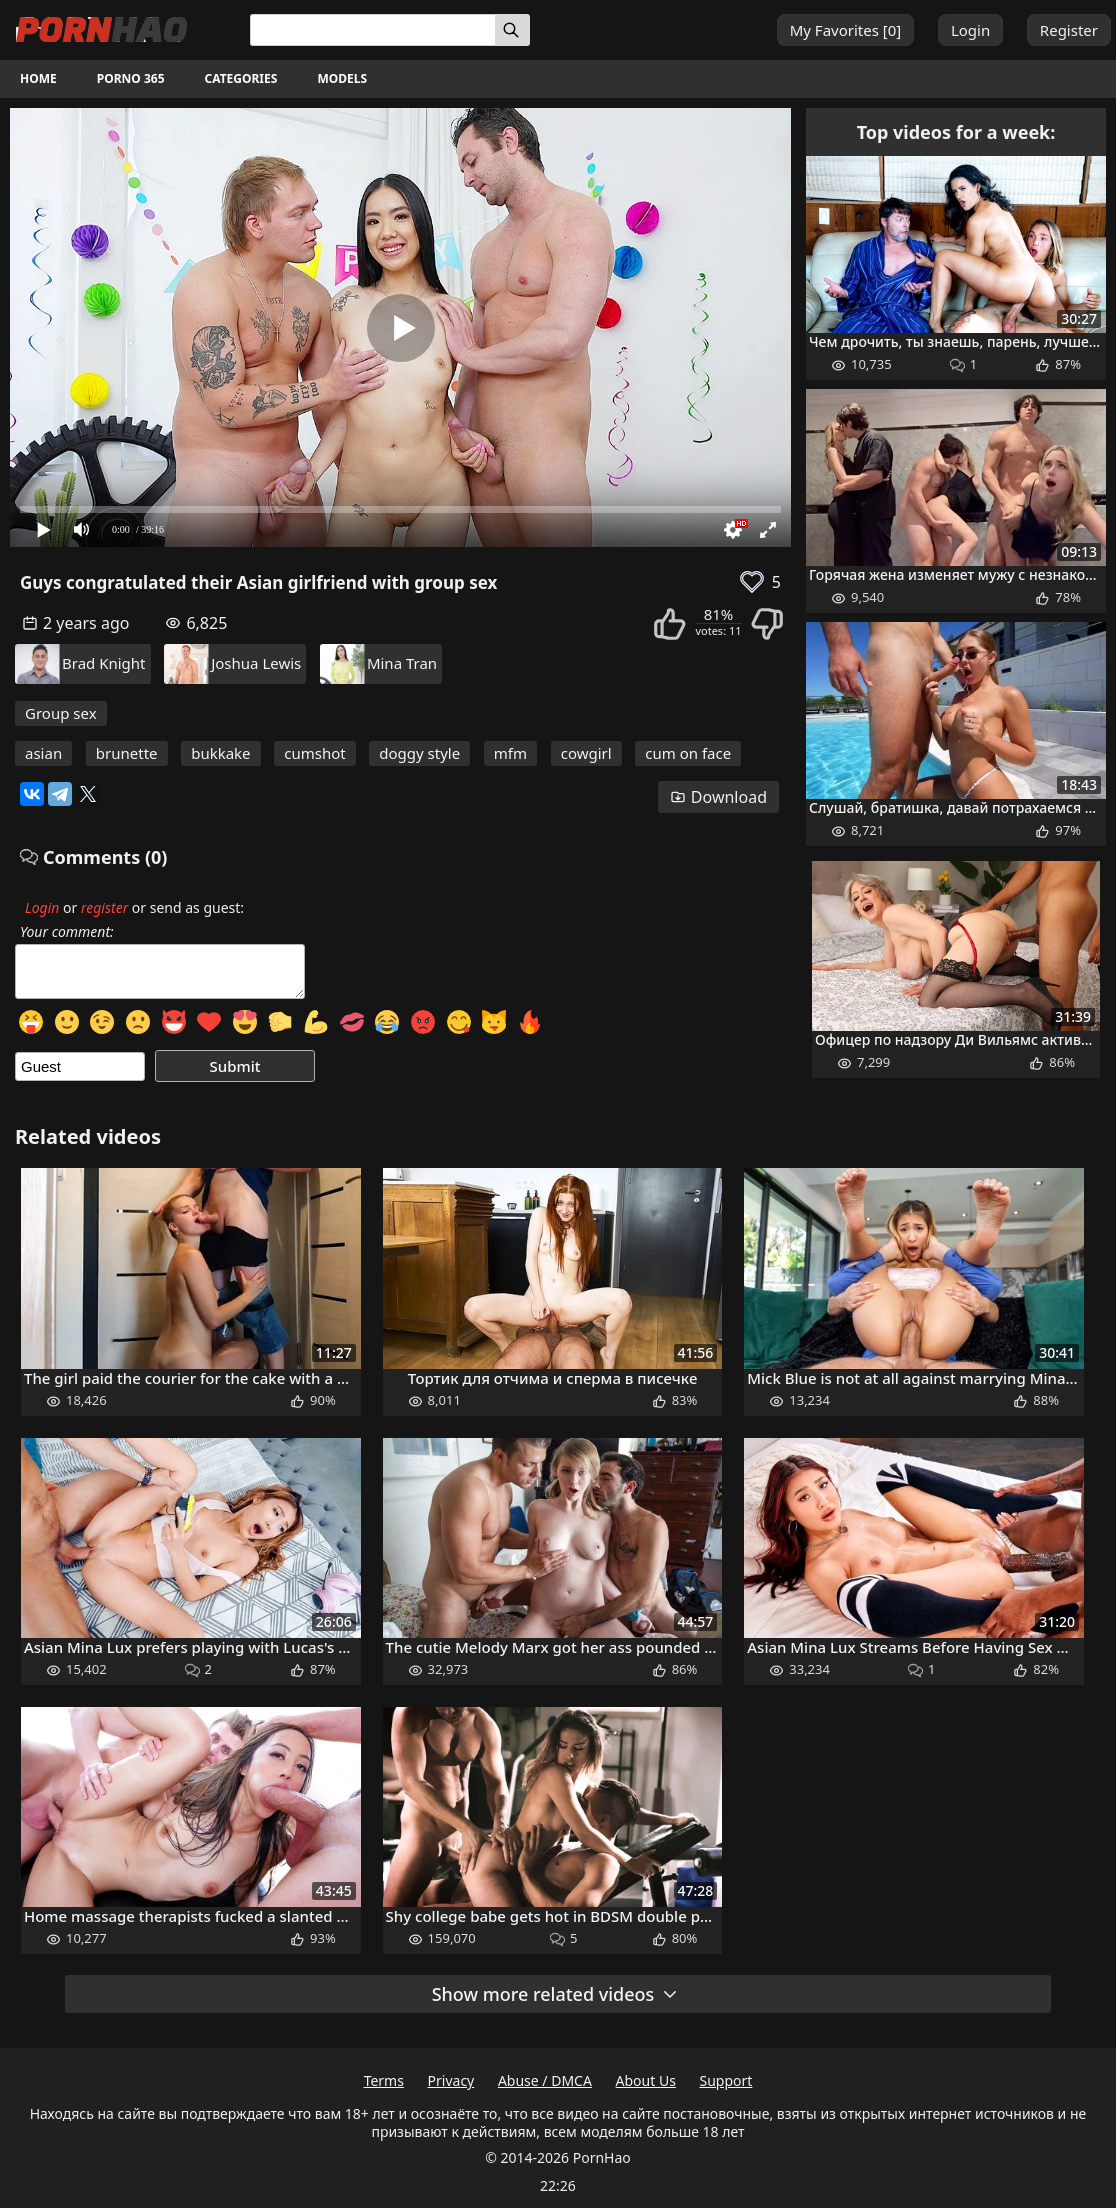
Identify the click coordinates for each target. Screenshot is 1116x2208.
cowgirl (586, 753)
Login (970, 30)
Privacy (451, 2080)
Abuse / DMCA (545, 2080)
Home (38, 78)
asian (43, 753)
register (104, 907)
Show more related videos (556, 1994)
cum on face (688, 753)
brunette (127, 753)
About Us (646, 2080)
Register (1069, 30)
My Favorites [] (846, 30)
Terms (384, 2080)
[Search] (512, 30)
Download (718, 797)
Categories (241, 78)
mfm (510, 753)
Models (342, 78)
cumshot (314, 753)
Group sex (61, 713)
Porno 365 (131, 78)
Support (726, 2080)
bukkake (220, 753)
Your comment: (67, 932)
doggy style (419, 753)
